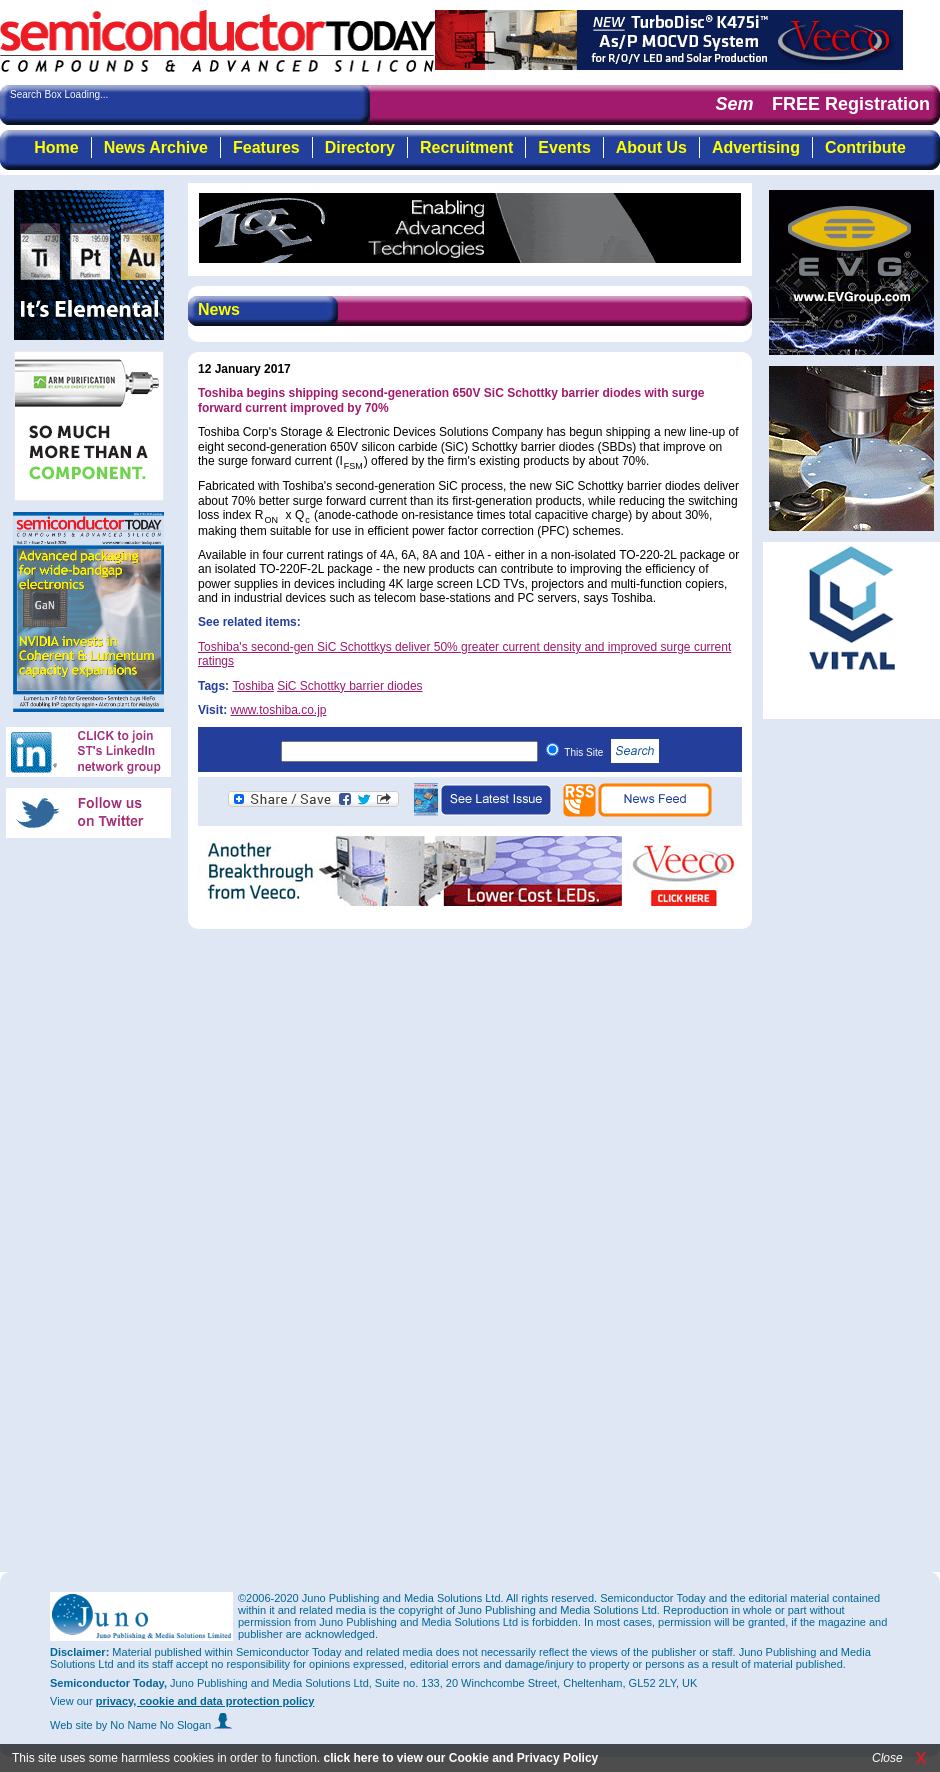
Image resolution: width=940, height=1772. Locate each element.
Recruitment (466, 147)
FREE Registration (851, 104)
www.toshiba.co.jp (278, 710)
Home (56, 147)
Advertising (756, 147)
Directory (360, 147)
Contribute (865, 147)
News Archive (156, 147)
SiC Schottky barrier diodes (349, 686)
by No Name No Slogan (164, 1725)
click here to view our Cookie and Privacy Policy (460, 1758)
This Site (611, 752)
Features (266, 147)
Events (564, 147)
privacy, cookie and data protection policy (205, 1701)
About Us (651, 147)
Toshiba (252, 686)
